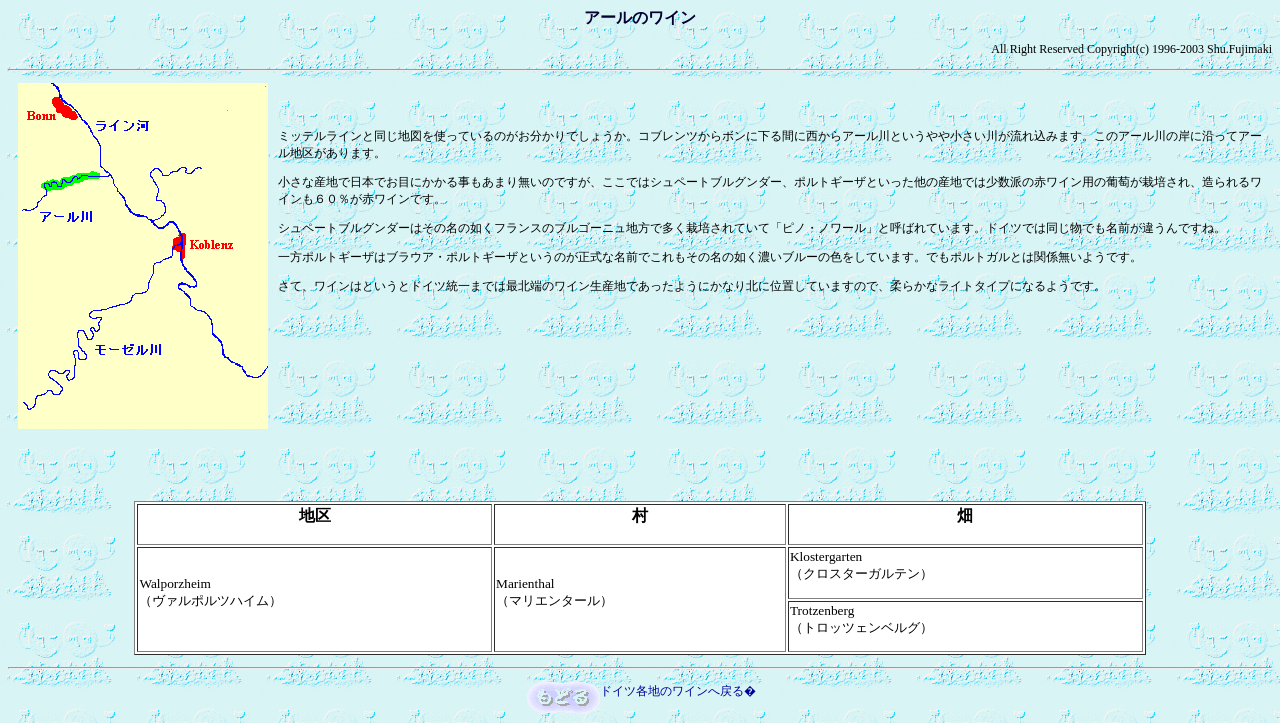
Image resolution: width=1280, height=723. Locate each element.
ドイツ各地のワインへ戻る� (678, 691)
